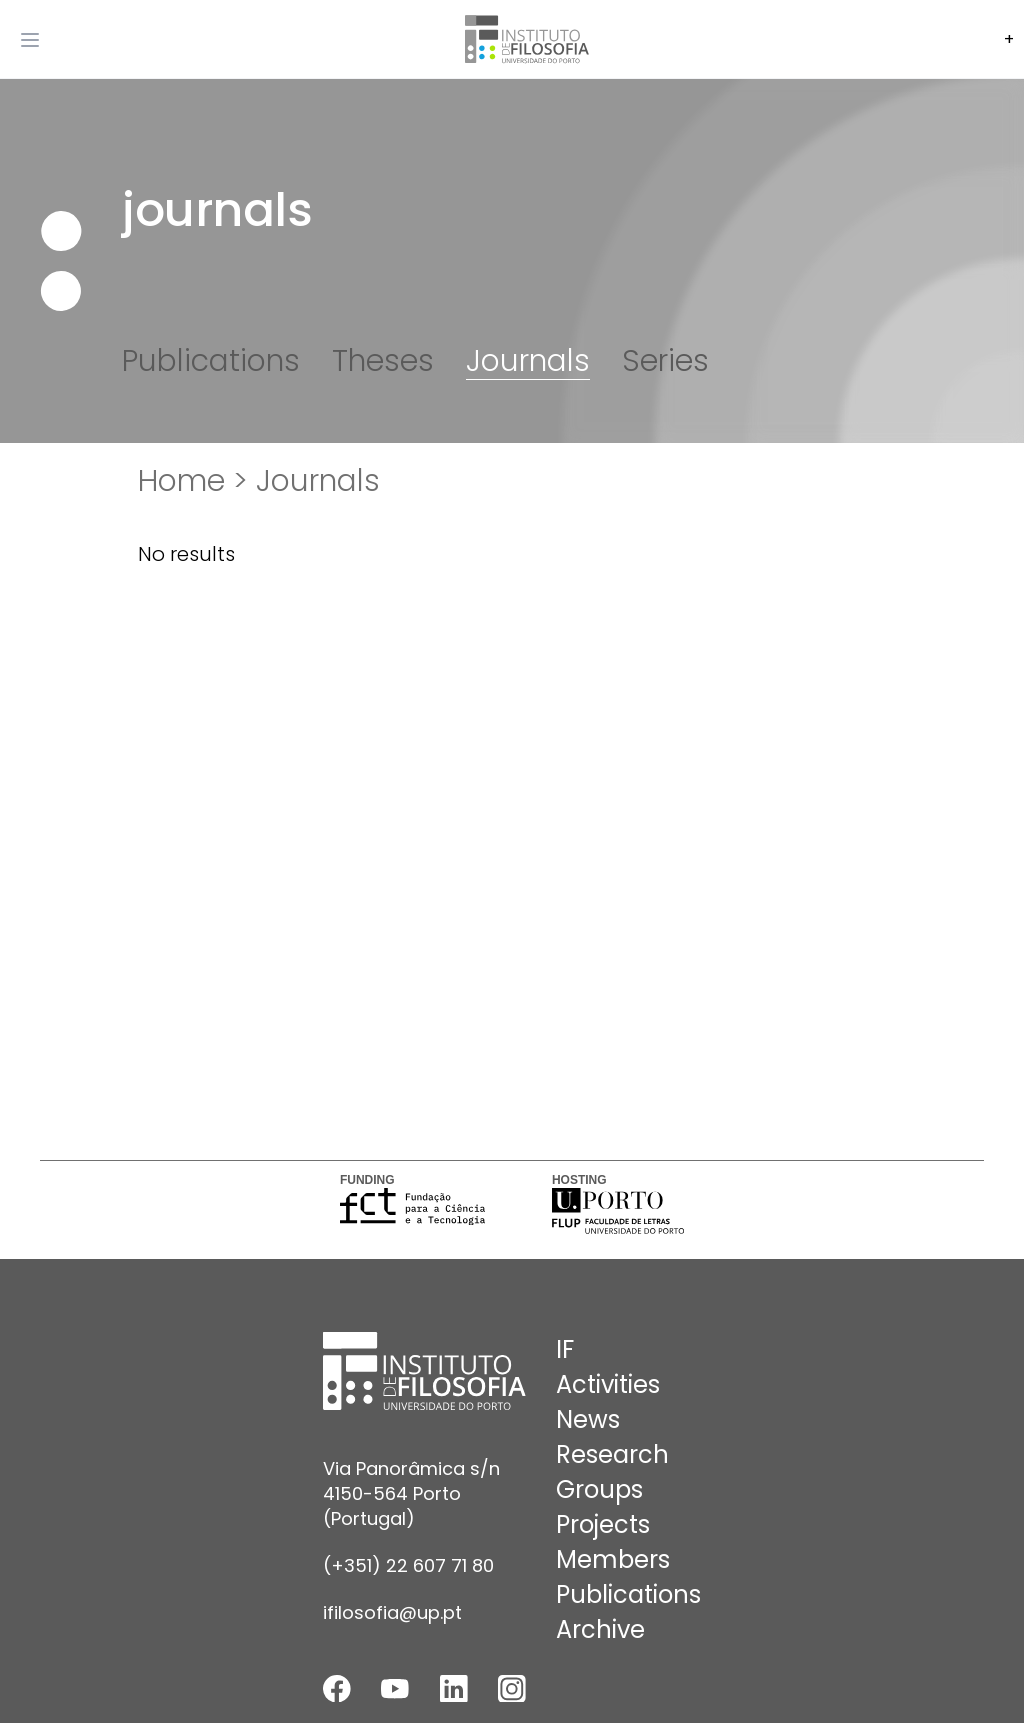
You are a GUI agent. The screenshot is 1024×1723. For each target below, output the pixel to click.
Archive (600, 1629)
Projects (603, 1524)
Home (181, 481)
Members (613, 1559)
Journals (528, 361)
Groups (599, 1489)
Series (665, 361)
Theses (383, 361)
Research (612, 1454)
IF (565, 1349)
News (588, 1419)
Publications (211, 361)
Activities (608, 1384)
